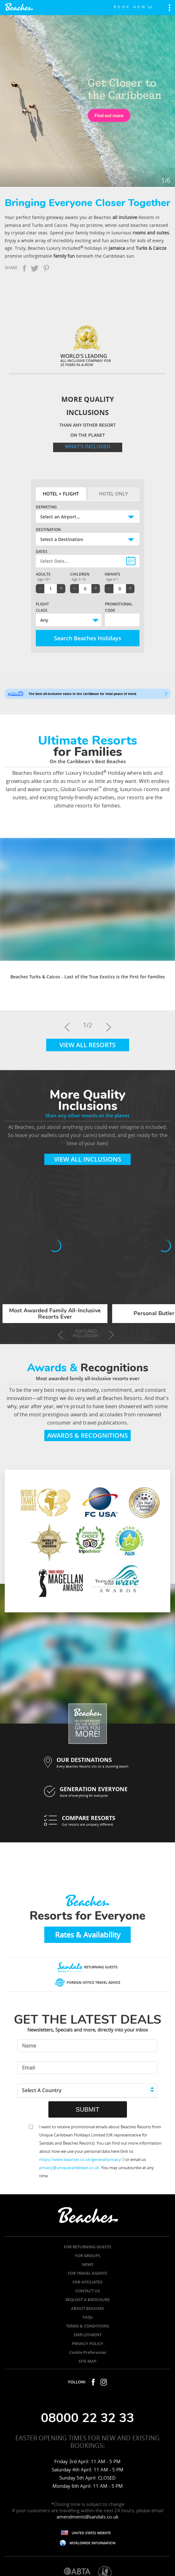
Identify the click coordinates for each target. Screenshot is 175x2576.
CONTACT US (87, 2291)
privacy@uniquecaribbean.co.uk (69, 2167)
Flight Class (42, 607)
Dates (41, 551)
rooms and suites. (151, 233)
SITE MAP (87, 2361)
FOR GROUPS (87, 2255)
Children (79, 574)
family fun (64, 256)
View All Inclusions (87, 1159)
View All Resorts (87, 1045)
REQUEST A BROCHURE (87, 2299)
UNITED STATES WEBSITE (91, 2532)
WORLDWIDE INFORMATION (92, 2542)
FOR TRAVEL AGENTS (87, 2273)
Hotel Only (113, 493)
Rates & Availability (87, 1934)
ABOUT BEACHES (87, 2308)
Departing (46, 507)
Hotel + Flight (61, 493)
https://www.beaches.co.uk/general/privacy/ (81, 2159)
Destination (48, 529)
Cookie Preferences (87, 2352)
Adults (43, 574)
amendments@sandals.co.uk (87, 2516)
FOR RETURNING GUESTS (87, 2247)
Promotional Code (114, 607)
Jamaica (117, 248)
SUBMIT (88, 2109)
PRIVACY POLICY (87, 2343)
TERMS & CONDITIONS (87, 2326)
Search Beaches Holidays (87, 638)
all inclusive (124, 217)
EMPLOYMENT (87, 2335)
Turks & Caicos (151, 248)
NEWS (87, 2264)
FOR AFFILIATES (87, 2282)
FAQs (88, 2317)
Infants (112, 574)
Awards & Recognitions (87, 1435)
